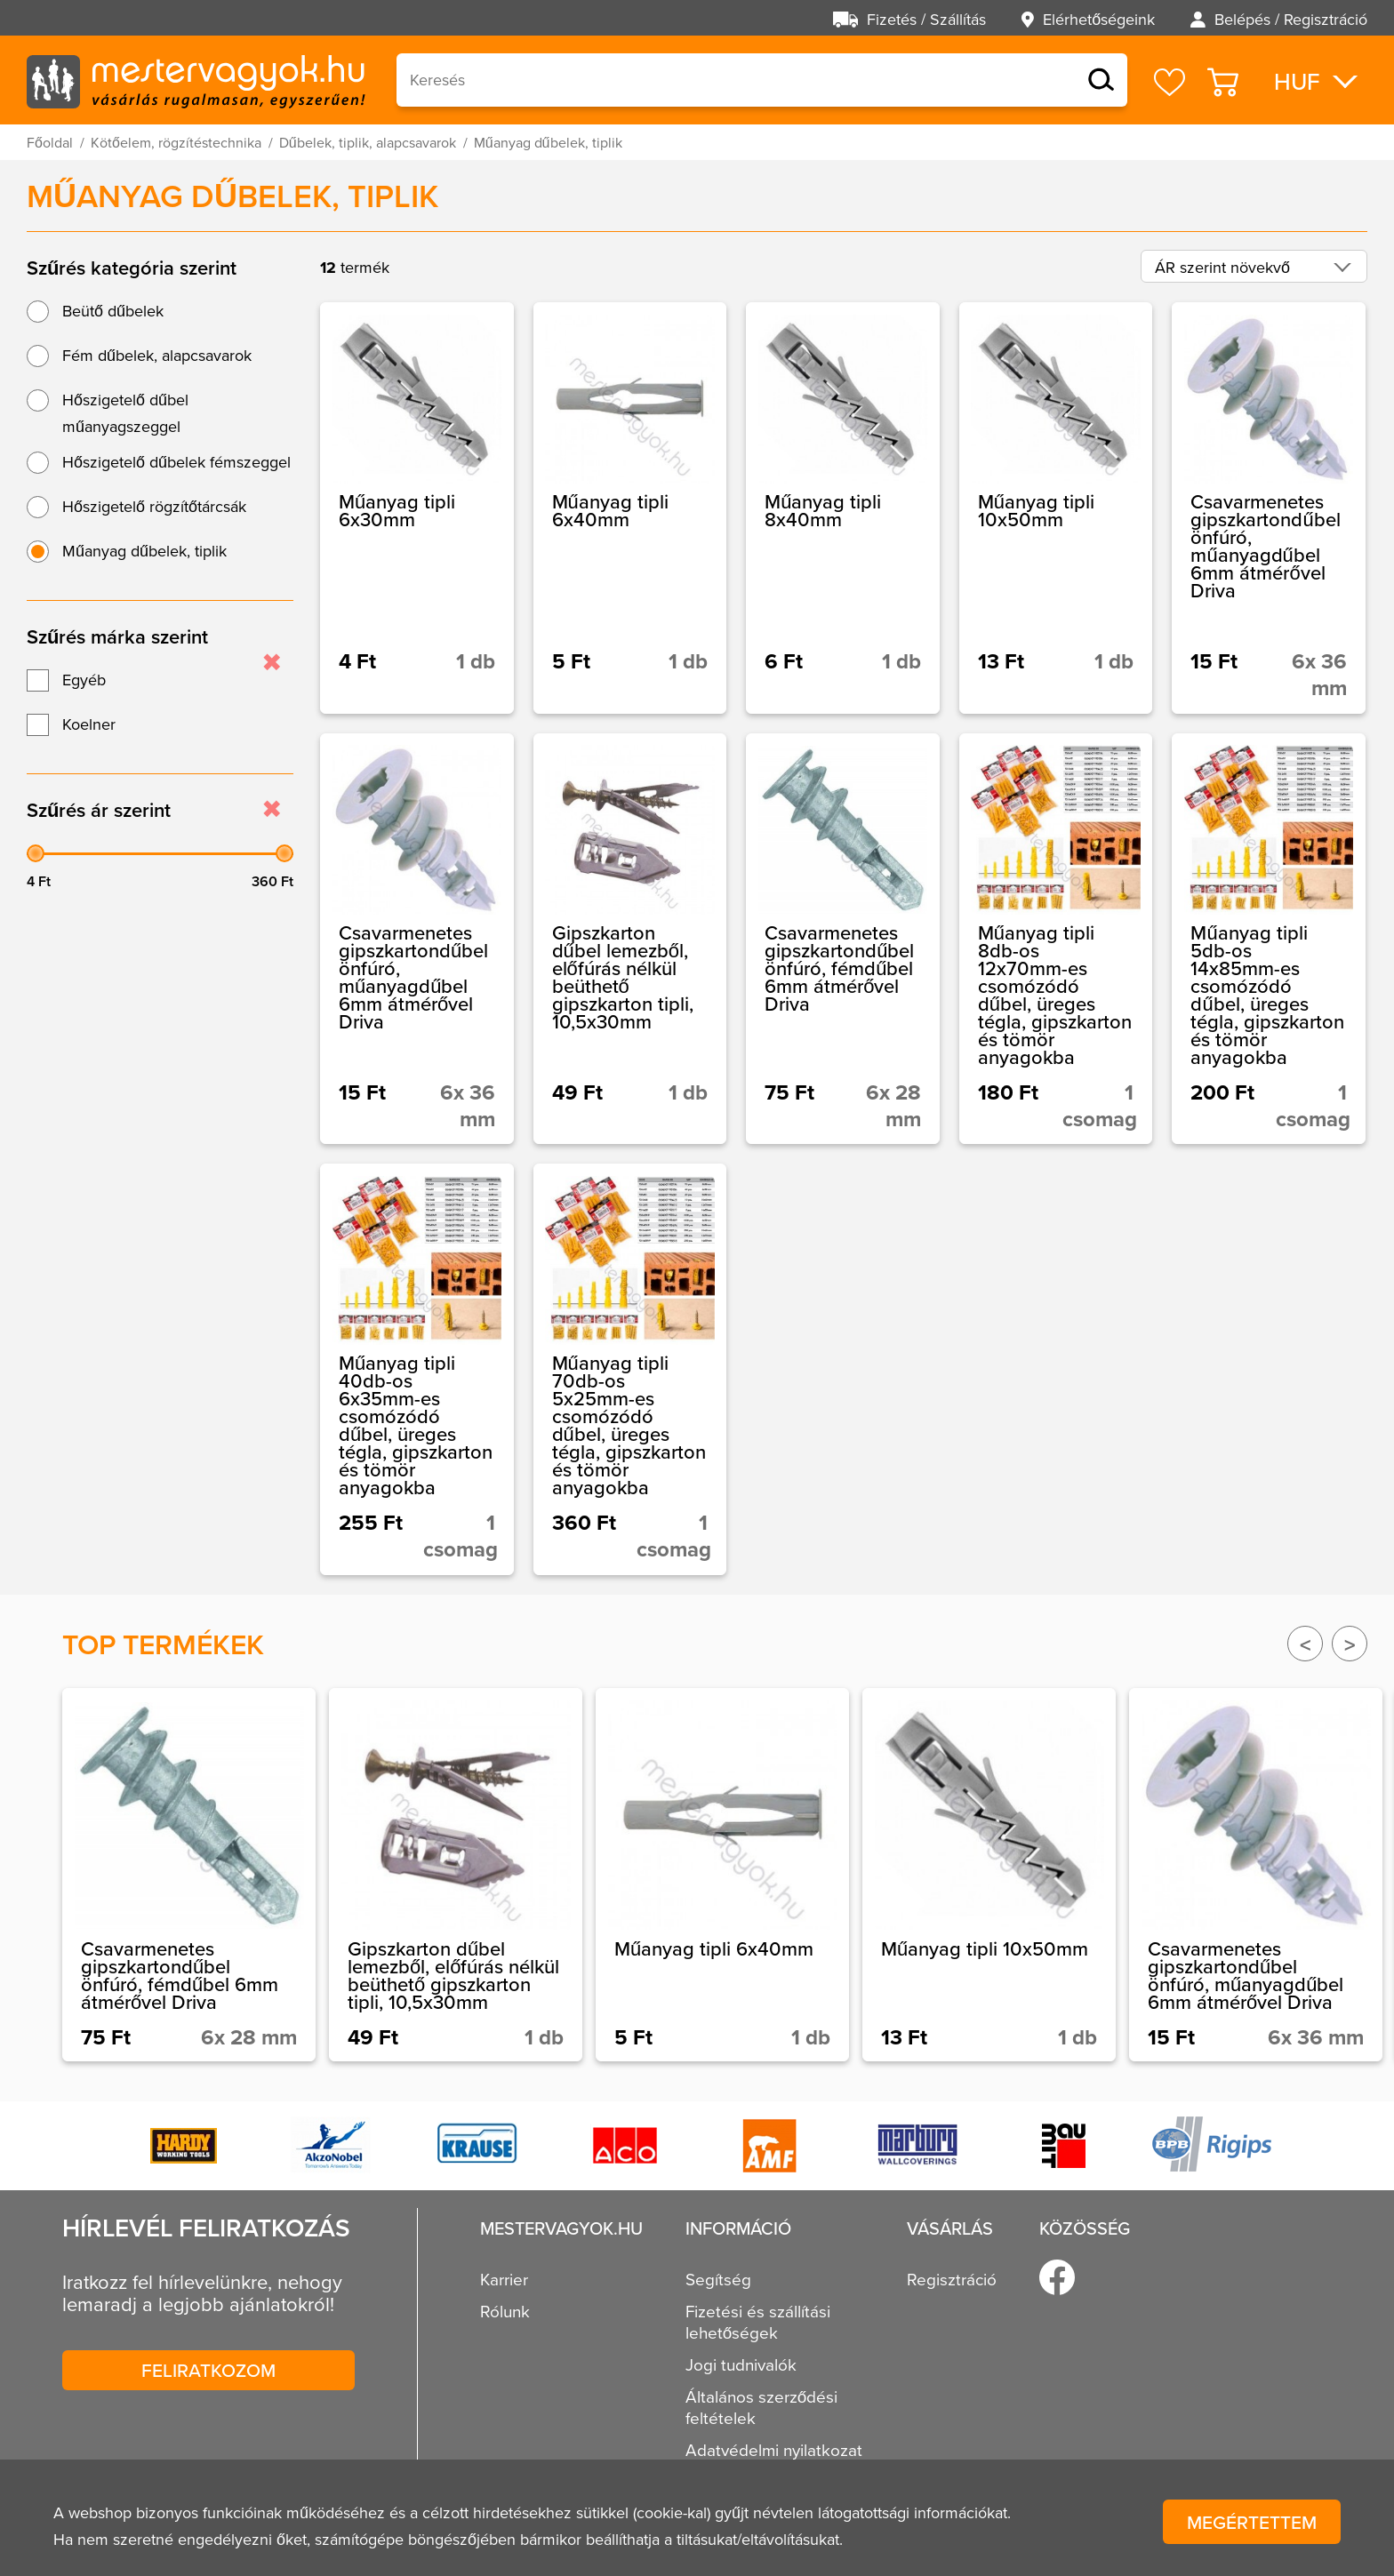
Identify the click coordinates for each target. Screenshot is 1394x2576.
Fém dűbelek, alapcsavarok (157, 355)
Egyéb (84, 679)
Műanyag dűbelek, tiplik (144, 551)
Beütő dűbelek (113, 311)
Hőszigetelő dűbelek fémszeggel (176, 462)
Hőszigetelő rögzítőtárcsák (154, 506)
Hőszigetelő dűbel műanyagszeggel (125, 412)
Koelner (89, 724)
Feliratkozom (208, 2369)
